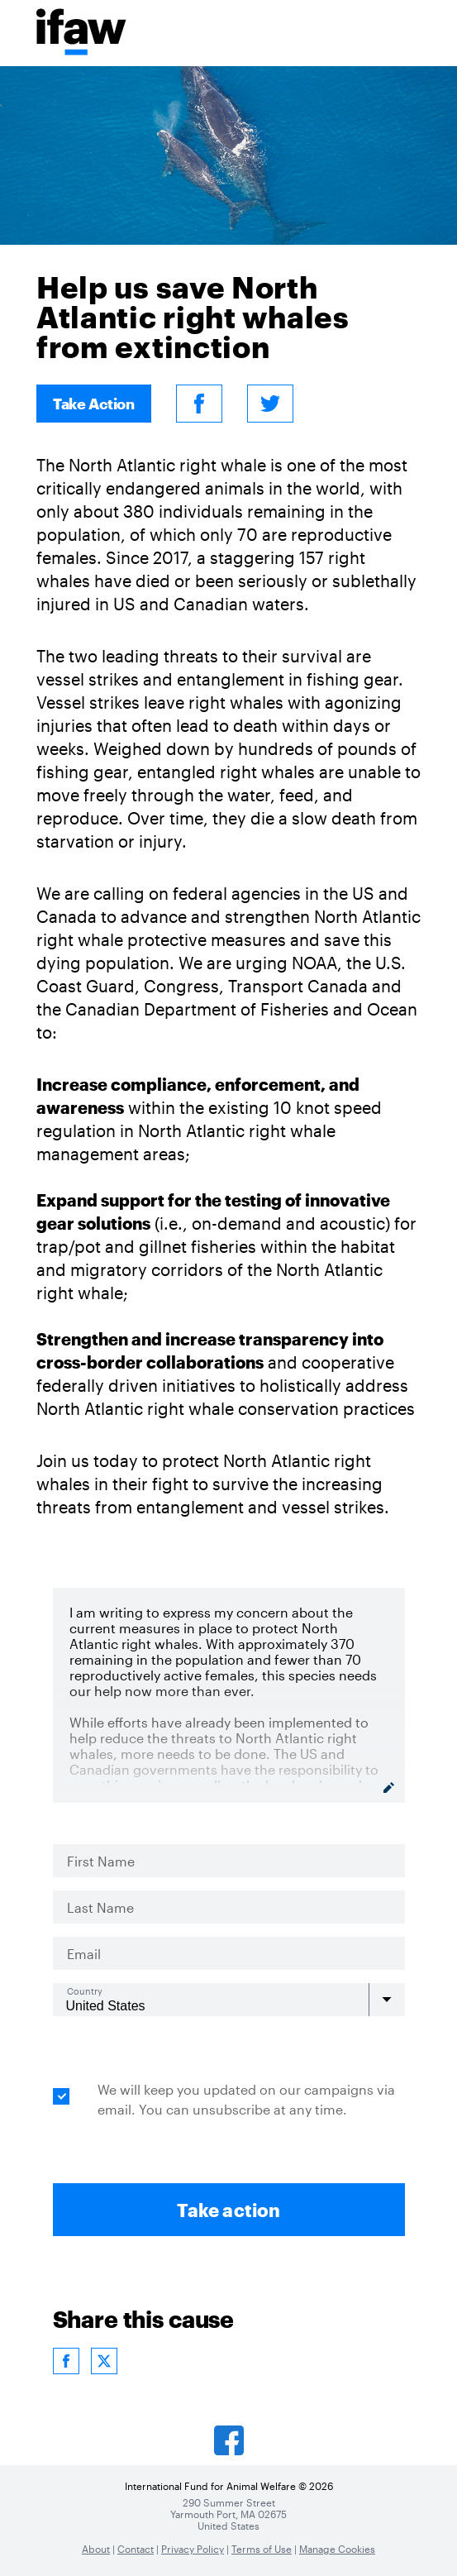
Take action (228, 2209)
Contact (135, 2548)
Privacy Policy (192, 2548)
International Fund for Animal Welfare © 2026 (229, 2486)
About (96, 2548)
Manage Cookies (337, 2548)
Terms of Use (261, 2548)
